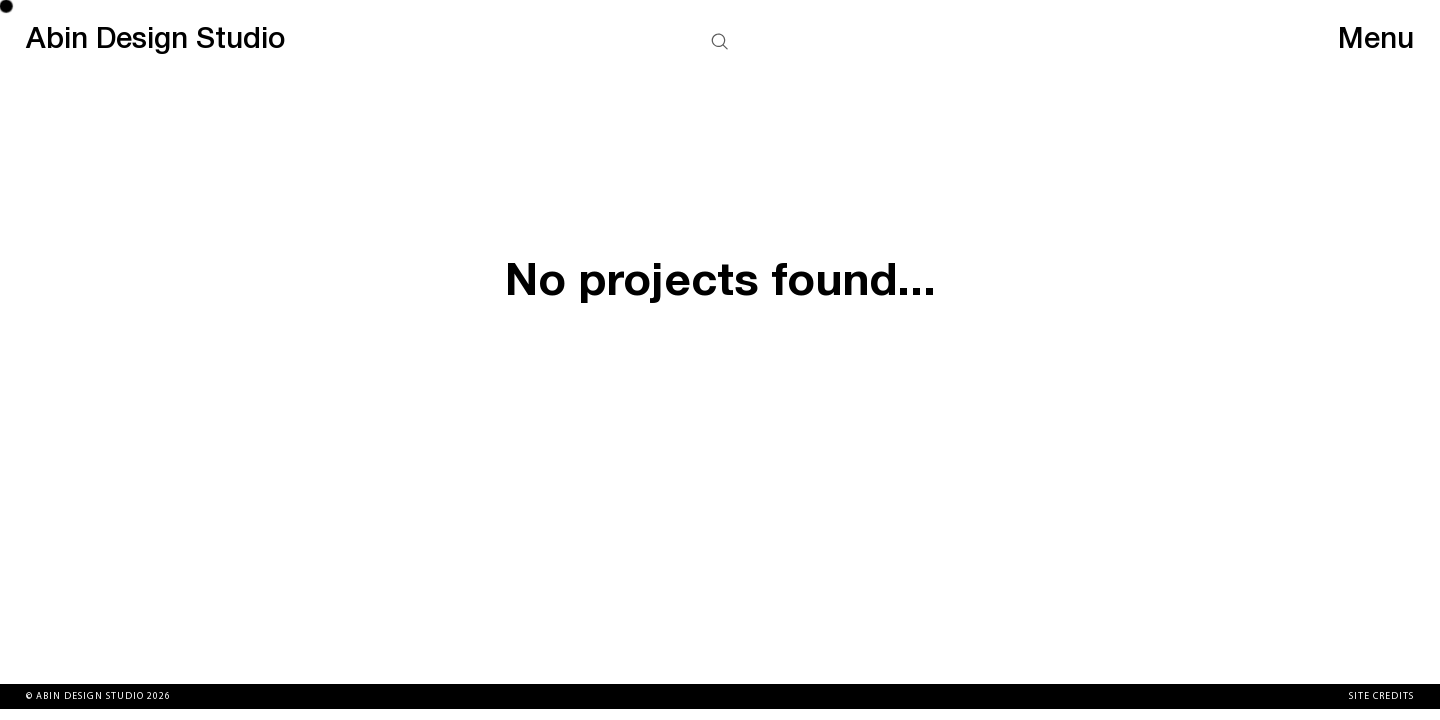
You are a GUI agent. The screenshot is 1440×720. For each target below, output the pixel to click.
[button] (720, 44)
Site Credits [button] (1381, 696)
